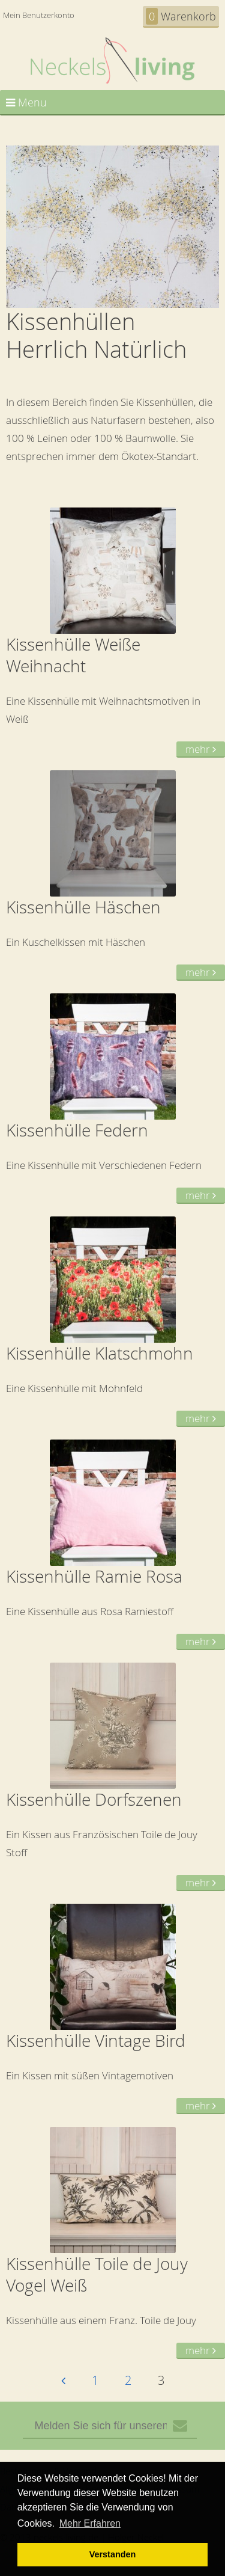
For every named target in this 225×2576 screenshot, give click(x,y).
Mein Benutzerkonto (38, 15)
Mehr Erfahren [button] (90, 2523)
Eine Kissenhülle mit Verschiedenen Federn (112, 1098)
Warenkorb (181, 16)
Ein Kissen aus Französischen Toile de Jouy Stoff (112, 1777)
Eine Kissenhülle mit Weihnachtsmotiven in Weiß (112, 633)
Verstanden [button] (112, 2554)
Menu (26, 102)
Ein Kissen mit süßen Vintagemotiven (112, 2009)
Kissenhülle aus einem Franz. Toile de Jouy (112, 2243)
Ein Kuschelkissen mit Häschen (112, 875)
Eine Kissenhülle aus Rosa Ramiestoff (112, 1545)
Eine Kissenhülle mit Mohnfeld (112, 1322)
